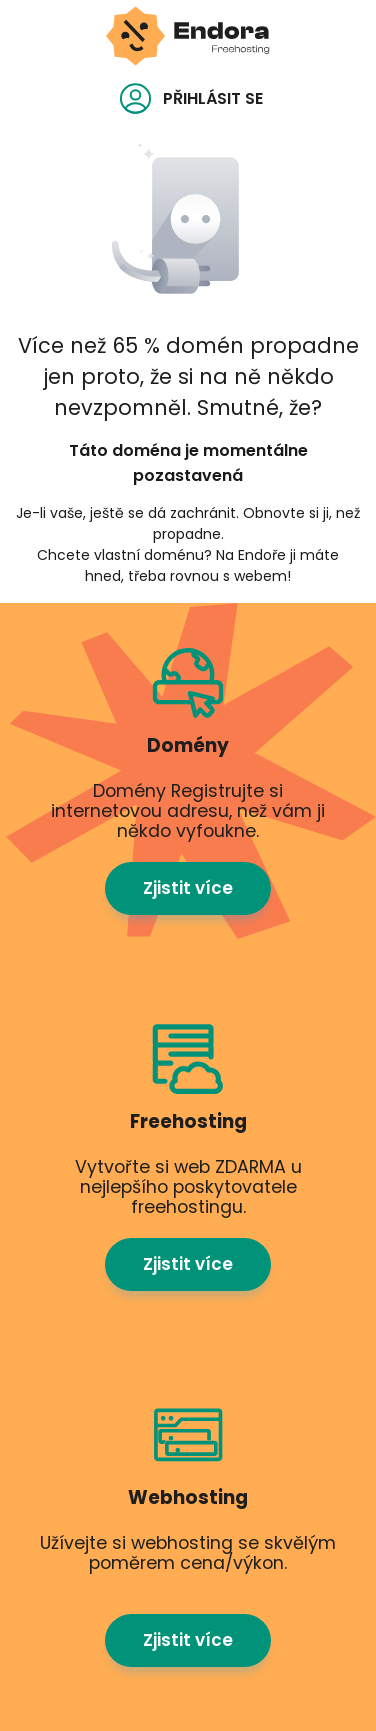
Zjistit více (188, 888)
